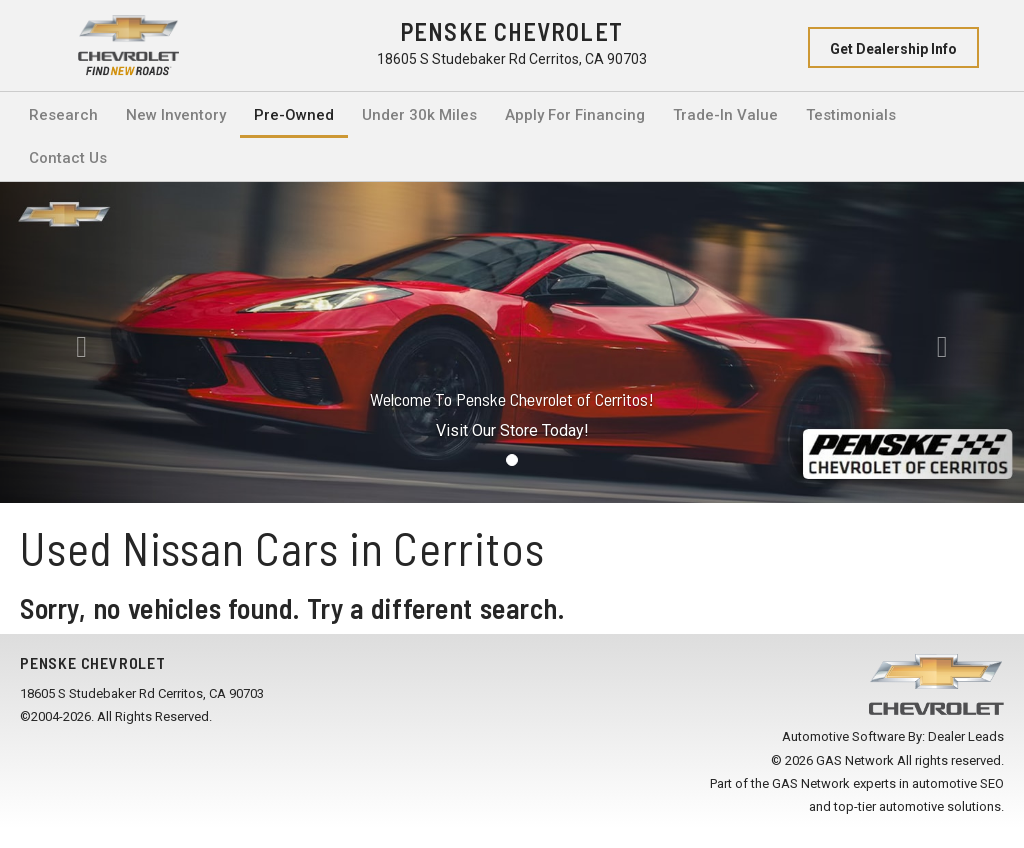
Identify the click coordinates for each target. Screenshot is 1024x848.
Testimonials (851, 115)
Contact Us (68, 158)
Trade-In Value (725, 115)
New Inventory (176, 115)
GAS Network (811, 783)
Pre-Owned (294, 115)
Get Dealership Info (893, 49)
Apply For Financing (575, 115)
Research (63, 115)
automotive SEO (958, 783)
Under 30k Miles (419, 115)
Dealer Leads (966, 736)
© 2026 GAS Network (832, 760)
